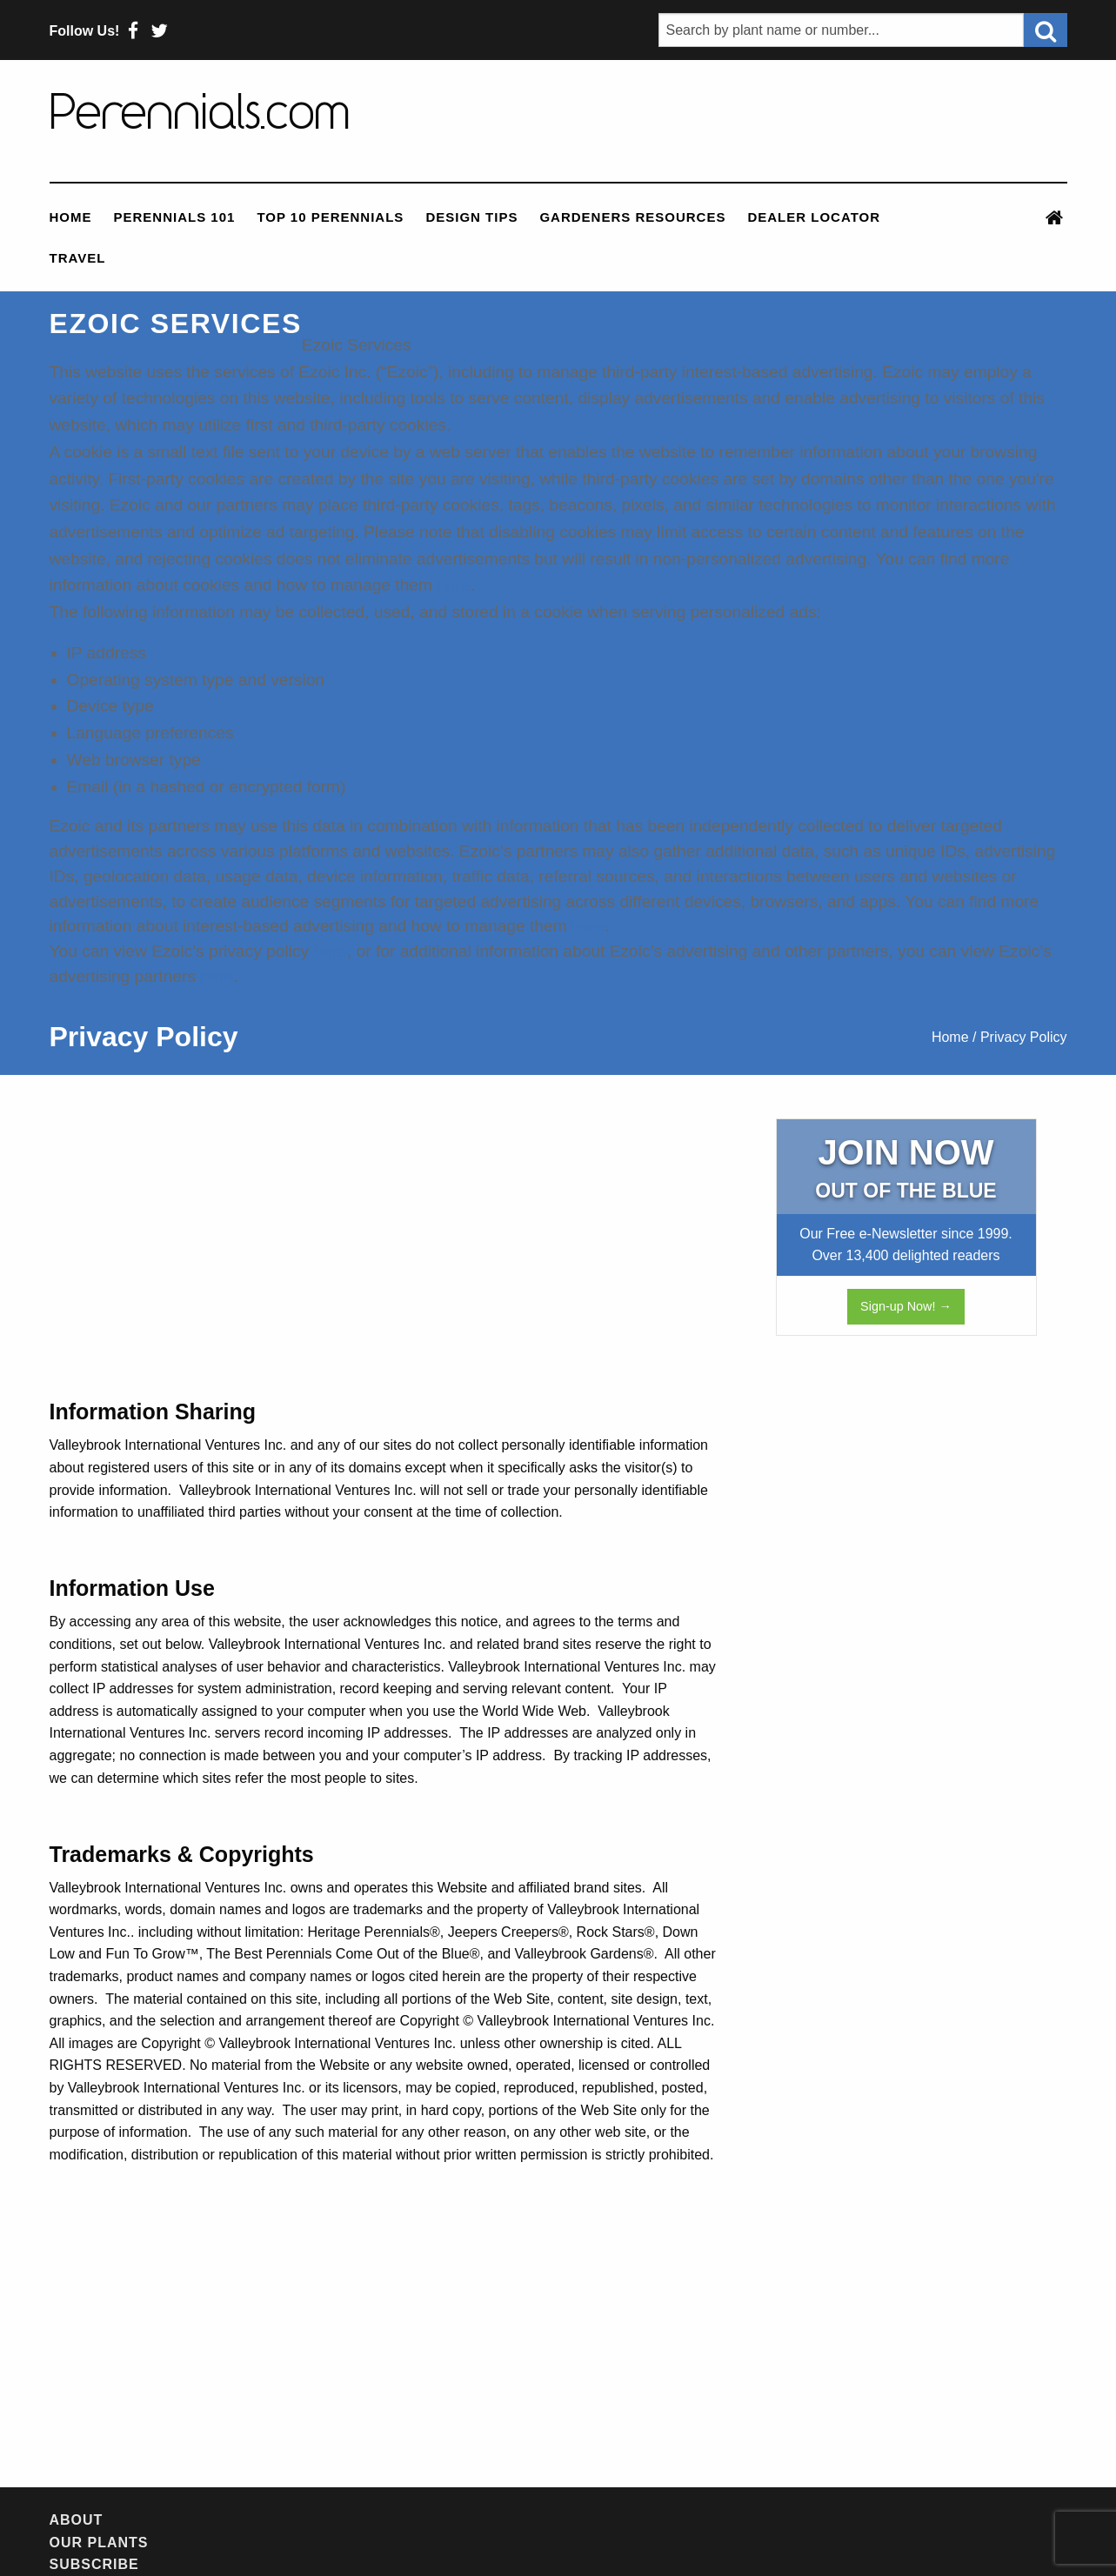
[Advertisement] (384, 1257)
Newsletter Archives (428, 2520)
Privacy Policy (810, 2520)
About (77, 2520)
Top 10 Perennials (330, 217)
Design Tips (471, 217)
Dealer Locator (813, 217)
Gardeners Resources (632, 217)
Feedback (577, 2520)
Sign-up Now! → (906, 1306)
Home (71, 217)
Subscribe (274, 2520)
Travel (78, 257)
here (453, 585)
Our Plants (166, 2520)
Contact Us (682, 2520)
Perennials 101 (175, 217)
